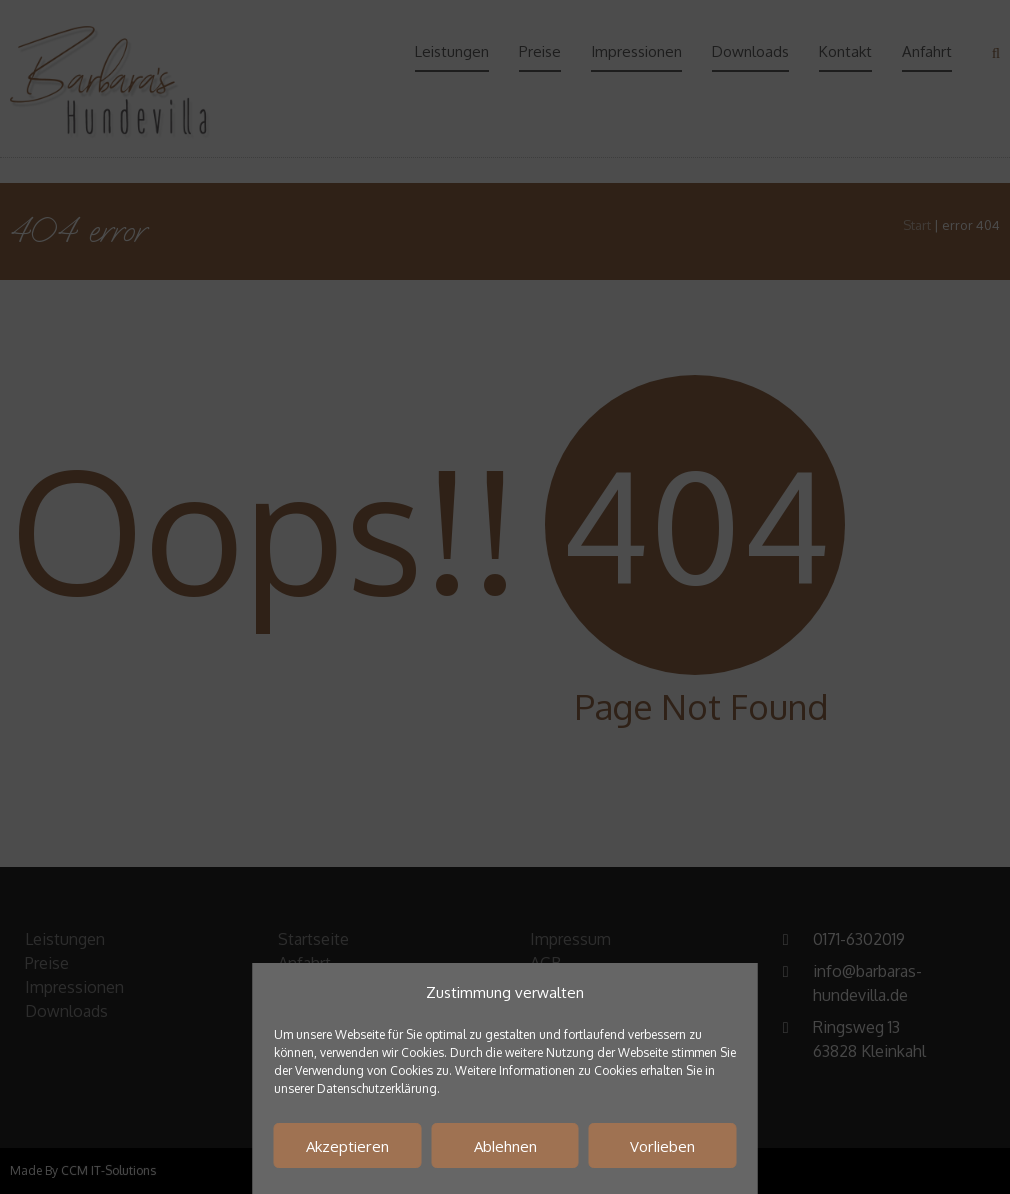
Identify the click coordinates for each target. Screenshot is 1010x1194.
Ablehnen (505, 1146)
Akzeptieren (347, 1146)
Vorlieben (662, 1146)
